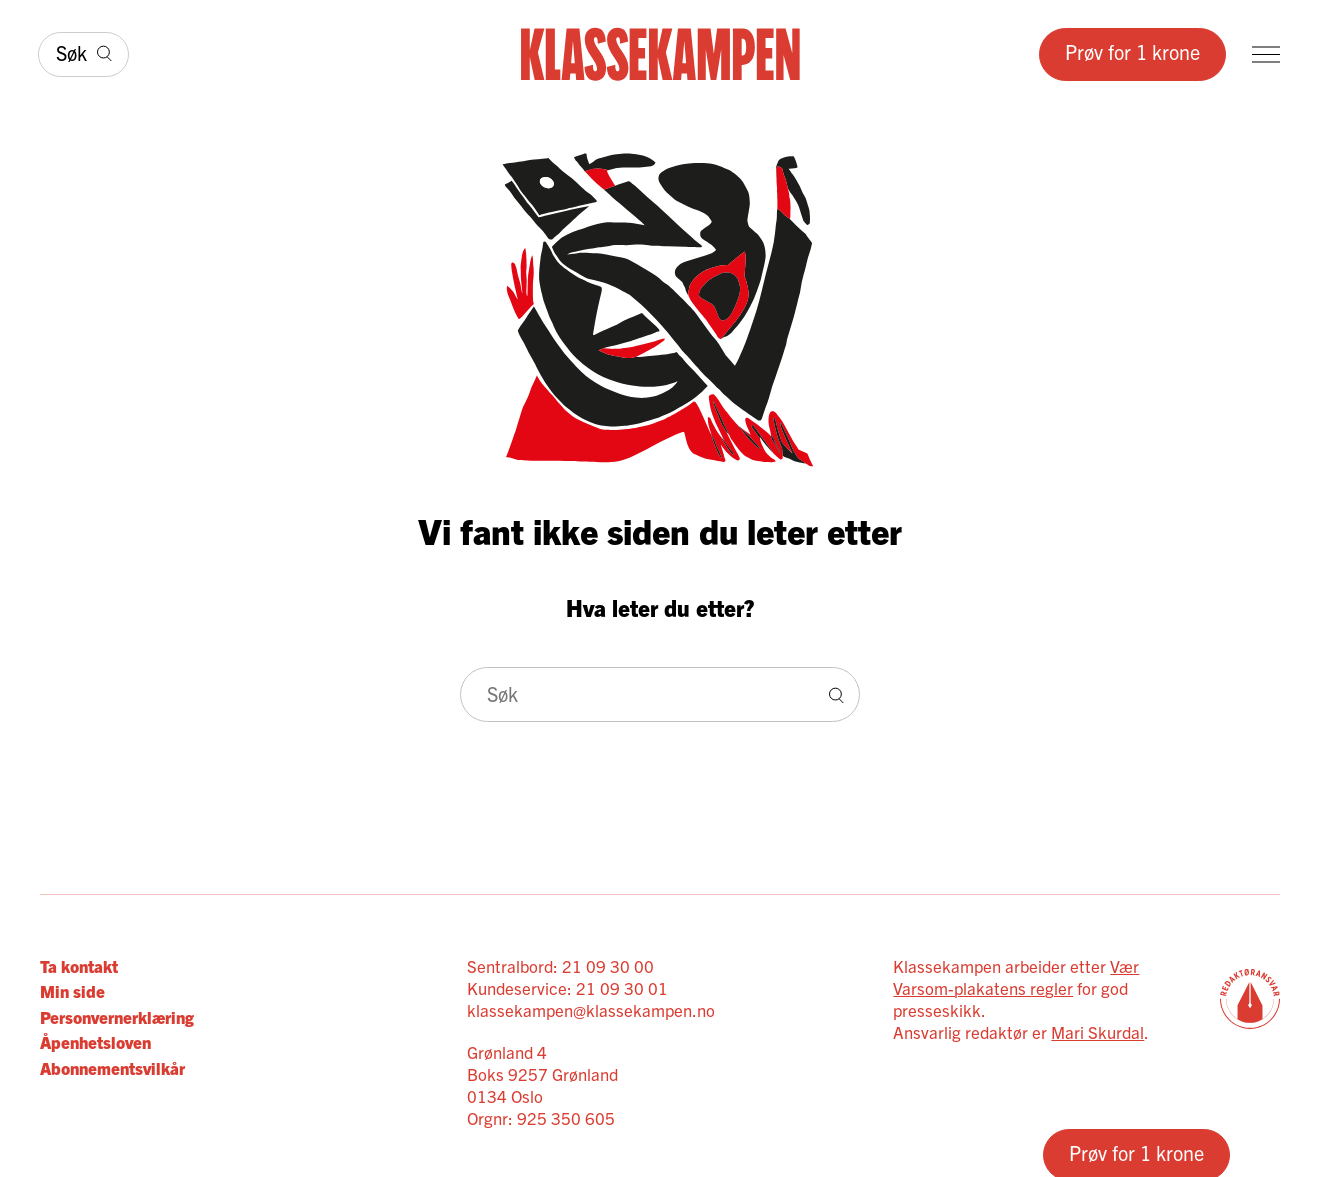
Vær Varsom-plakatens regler (1016, 976)
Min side (72, 990)
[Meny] (1266, 54)
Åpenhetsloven (95, 1041)
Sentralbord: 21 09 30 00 (560, 965)
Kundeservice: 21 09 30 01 (567, 987)
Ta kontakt (79, 965)
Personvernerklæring (117, 1016)
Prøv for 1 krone (1132, 51)
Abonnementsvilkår (112, 1067)
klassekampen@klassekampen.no (591, 1009)
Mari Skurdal (1097, 1031)
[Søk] (83, 54)
